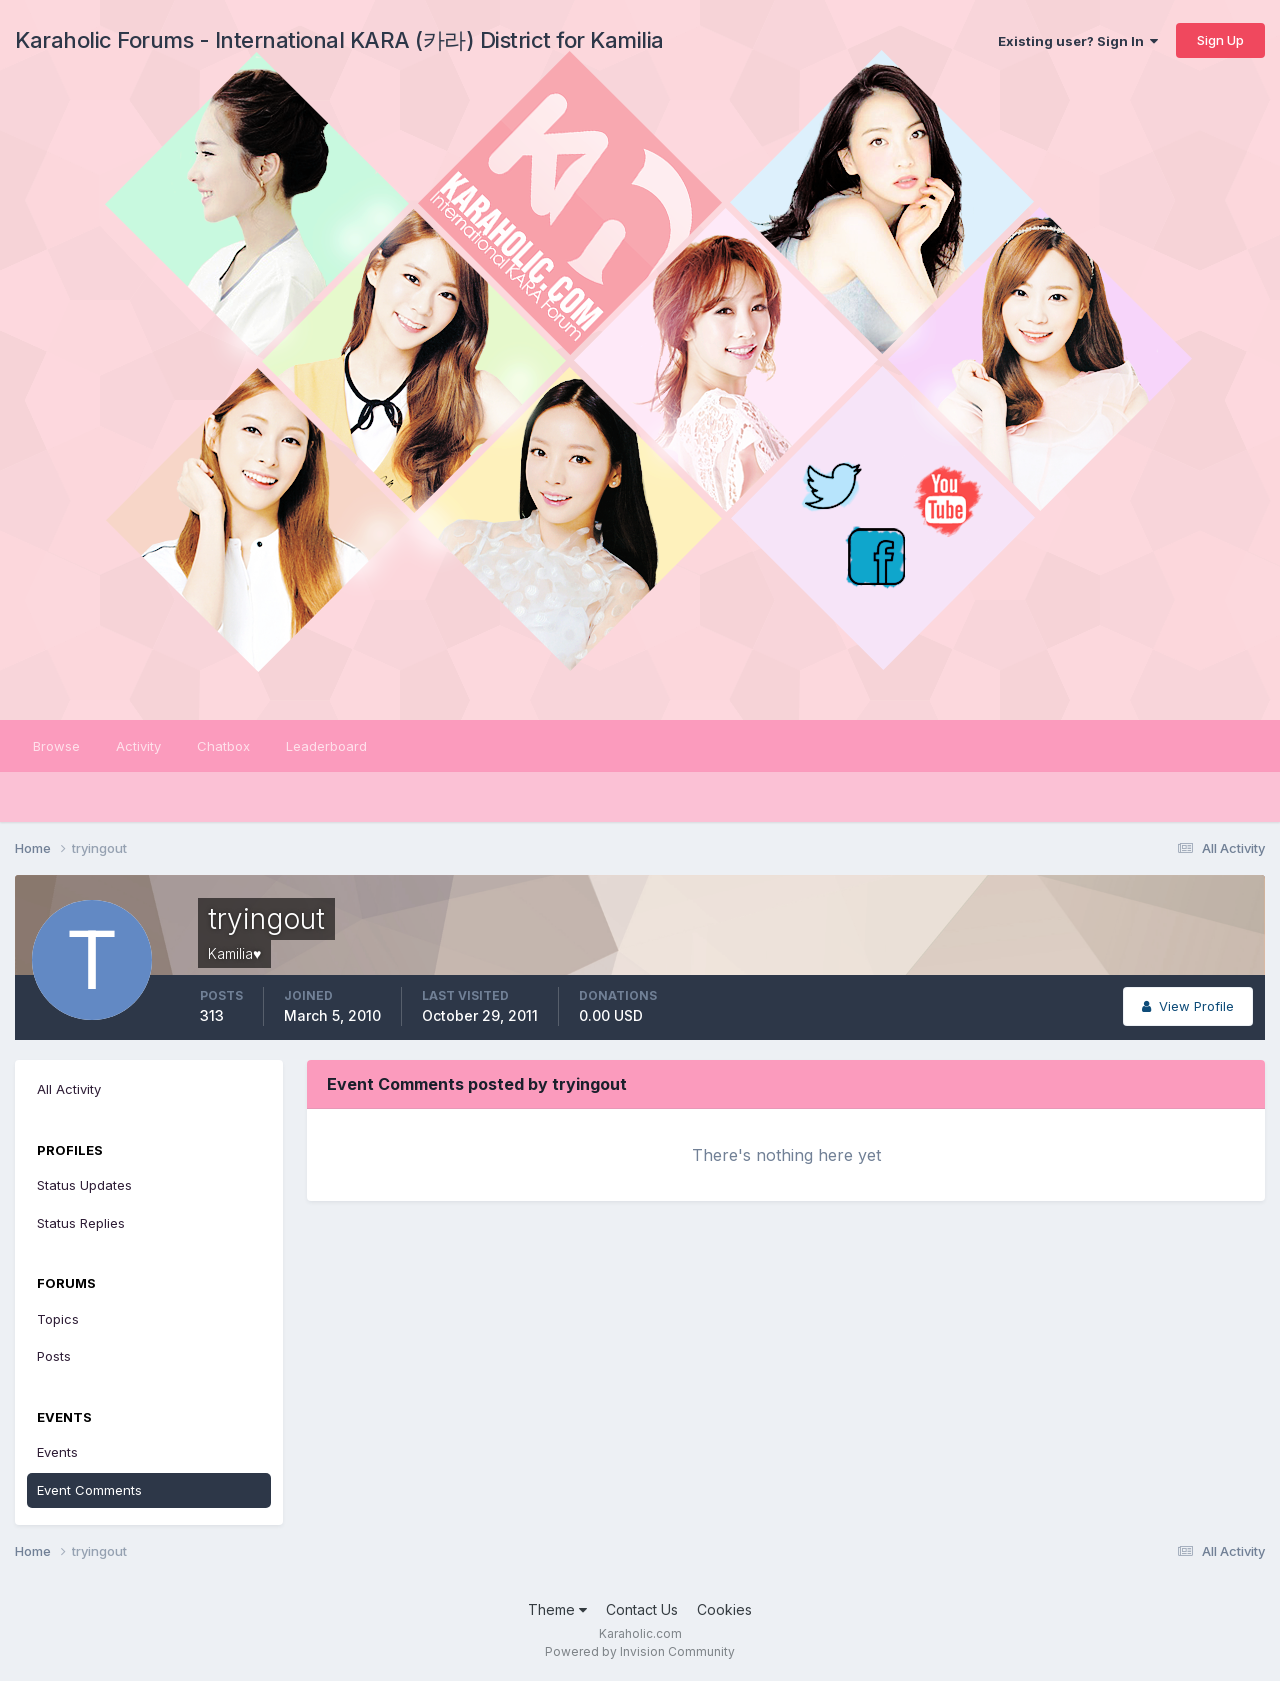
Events (57, 1452)
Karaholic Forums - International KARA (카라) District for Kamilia (339, 40)
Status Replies (81, 1223)
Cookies (724, 1609)
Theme (557, 1609)
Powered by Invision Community (640, 1651)
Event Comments (89, 1490)
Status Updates (84, 1185)
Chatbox (223, 746)
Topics (58, 1319)
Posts (54, 1356)
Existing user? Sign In (1078, 41)
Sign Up (1220, 40)
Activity (138, 746)
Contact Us (642, 1609)
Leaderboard (326, 746)
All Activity (69, 1089)
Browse (56, 746)
